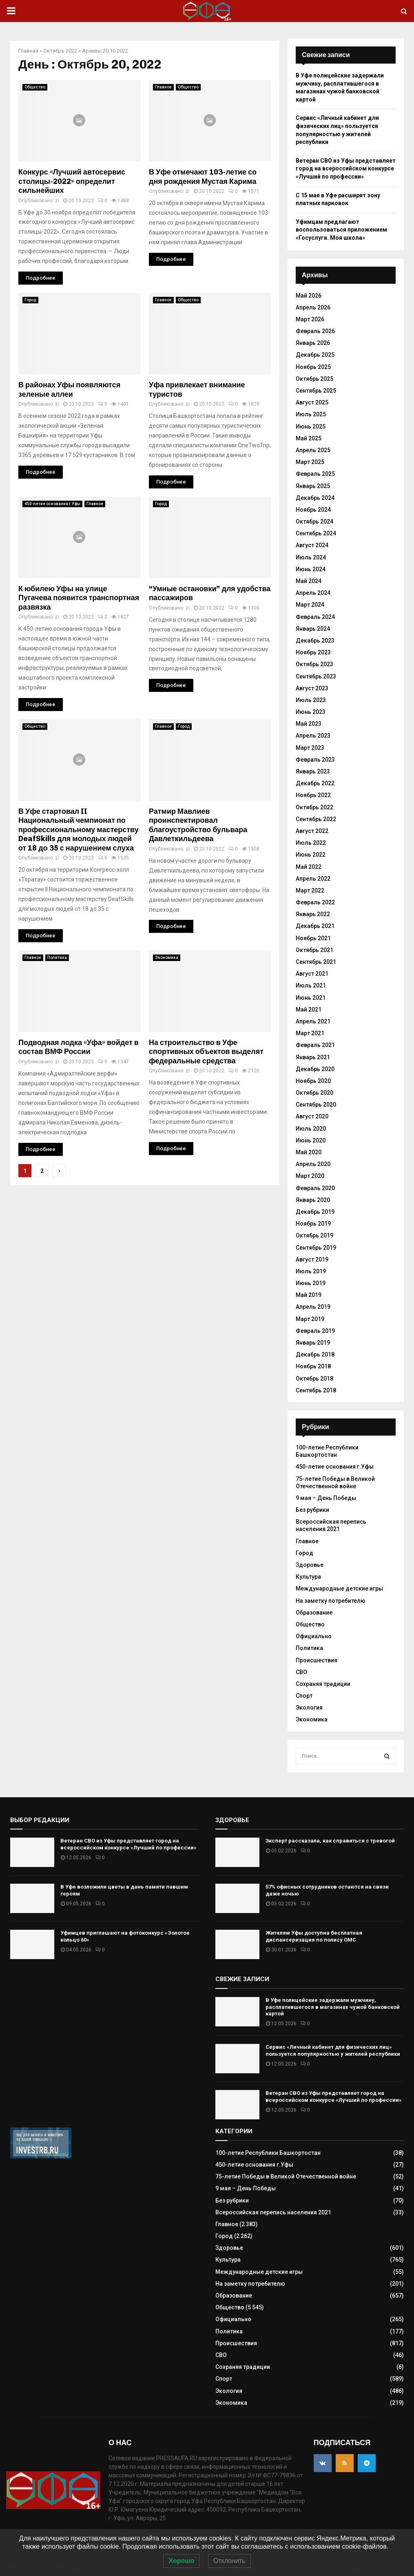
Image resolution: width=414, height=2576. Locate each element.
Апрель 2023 (313, 735)
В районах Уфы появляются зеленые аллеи (69, 389)
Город (30, 300)
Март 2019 (310, 1319)
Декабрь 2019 (315, 1211)
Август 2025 (312, 402)
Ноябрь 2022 (313, 795)
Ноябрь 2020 (313, 1081)
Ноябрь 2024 (313, 509)
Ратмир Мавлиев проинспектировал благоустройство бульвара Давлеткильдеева (198, 825)
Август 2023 (312, 688)
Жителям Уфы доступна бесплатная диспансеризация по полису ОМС (314, 1936)
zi (57, 200)
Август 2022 (312, 831)
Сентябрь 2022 (316, 819)
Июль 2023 (311, 700)
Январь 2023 (313, 771)
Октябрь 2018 (314, 1378)
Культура (308, 1576)
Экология (309, 1707)
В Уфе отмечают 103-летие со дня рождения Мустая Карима (203, 177)
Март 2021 (310, 1033)
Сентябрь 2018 (316, 1390)
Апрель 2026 (313, 307)
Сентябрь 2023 (316, 676)
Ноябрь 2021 (313, 938)
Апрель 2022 (313, 878)
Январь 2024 (313, 628)
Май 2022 (308, 867)
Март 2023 (310, 748)
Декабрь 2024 (315, 498)
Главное (163, 87)
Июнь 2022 (310, 854)
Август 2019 (312, 1259)
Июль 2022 (311, 843)
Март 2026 (310, 319)
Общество (34, 87)
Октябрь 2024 (314, 521)
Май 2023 (308, 723)
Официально (314, 1636)
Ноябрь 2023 (313, 652)
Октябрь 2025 (314, 379)
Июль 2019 (311, 1271)
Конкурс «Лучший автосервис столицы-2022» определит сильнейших (71, 181)
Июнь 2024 (310, 569)
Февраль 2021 (315, 1045)
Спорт (304, 1695)
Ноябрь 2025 (313, 367)
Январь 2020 (313, 1200)
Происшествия (316, 1660)
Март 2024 (310, 604)
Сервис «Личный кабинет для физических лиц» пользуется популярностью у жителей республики (333, 2050)
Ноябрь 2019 (313, 1223)
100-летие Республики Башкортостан (327, 1451)
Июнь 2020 (310, 1140)
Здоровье (309, 1565)
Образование (314, 1612)
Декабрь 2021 (315, 926)
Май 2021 (308, 1009)
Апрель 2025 (313, 450)
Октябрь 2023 (314, 664)
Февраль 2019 (315, 1331)
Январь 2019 (313, 1342)
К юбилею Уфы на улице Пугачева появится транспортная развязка (78, 598)
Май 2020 (308, 1152)
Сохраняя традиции (323, 1684)
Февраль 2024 (315, 617)
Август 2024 (312, 545)
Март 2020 (310, 1176)
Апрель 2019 (313, 1306)
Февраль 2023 (315, 759)
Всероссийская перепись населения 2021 (331, 1525)
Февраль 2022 (315, 902)
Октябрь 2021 (314, 950)
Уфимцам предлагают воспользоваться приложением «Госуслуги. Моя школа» (341, 230)
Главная (28, 51)
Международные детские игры (339, 1588)
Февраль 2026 (315, 331)
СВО (301, 1672)
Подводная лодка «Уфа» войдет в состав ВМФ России (78, 1047)
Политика (57, 957)
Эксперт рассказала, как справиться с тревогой (330, 1841)
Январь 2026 (313, 343)
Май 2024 (308, 581)
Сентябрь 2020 (316, 1104)
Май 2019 (308, 1295)
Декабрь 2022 (315, 783)
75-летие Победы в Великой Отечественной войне (285, 2176)
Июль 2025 (311, 414)
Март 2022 (310, 890)
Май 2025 (308, 438)
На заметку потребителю (330, 1600)
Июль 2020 (311, 1128)
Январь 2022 (313, 914)
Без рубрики (312, 1510)
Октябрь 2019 (314, 1235)
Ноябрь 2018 (313, 1366)
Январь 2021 (313, 1057)
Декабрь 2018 (315, 1354)
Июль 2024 (311, 557)
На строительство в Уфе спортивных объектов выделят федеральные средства (206, 1051)
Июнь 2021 (310, 997)
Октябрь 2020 (314, 1092)
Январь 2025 (313, 486)
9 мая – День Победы (326, 1498)
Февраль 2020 (315, 1188)
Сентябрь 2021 (316, 962)
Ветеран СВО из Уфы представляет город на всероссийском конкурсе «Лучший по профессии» (346, 168)
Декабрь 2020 (315, 1069)
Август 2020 (312, 1116)
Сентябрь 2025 (316, 390)
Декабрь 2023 (315, 640)
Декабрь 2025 (315, 354)
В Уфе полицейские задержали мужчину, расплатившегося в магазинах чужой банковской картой (333, 2007)
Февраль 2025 (315, 474)
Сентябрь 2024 (316, 533)
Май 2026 (308, 295)
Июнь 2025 (310, 426)
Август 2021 (312, 973)
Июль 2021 (311, 985)
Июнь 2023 (310, 712)
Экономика (166, 957)
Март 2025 (310, 462)
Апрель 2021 (313, 1021)
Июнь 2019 (310, 1283)
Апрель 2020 (313, 1164)
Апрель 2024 (313, 593)
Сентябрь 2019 (316, 1247)
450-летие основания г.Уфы (52, 504)
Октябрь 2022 (60, 51)
